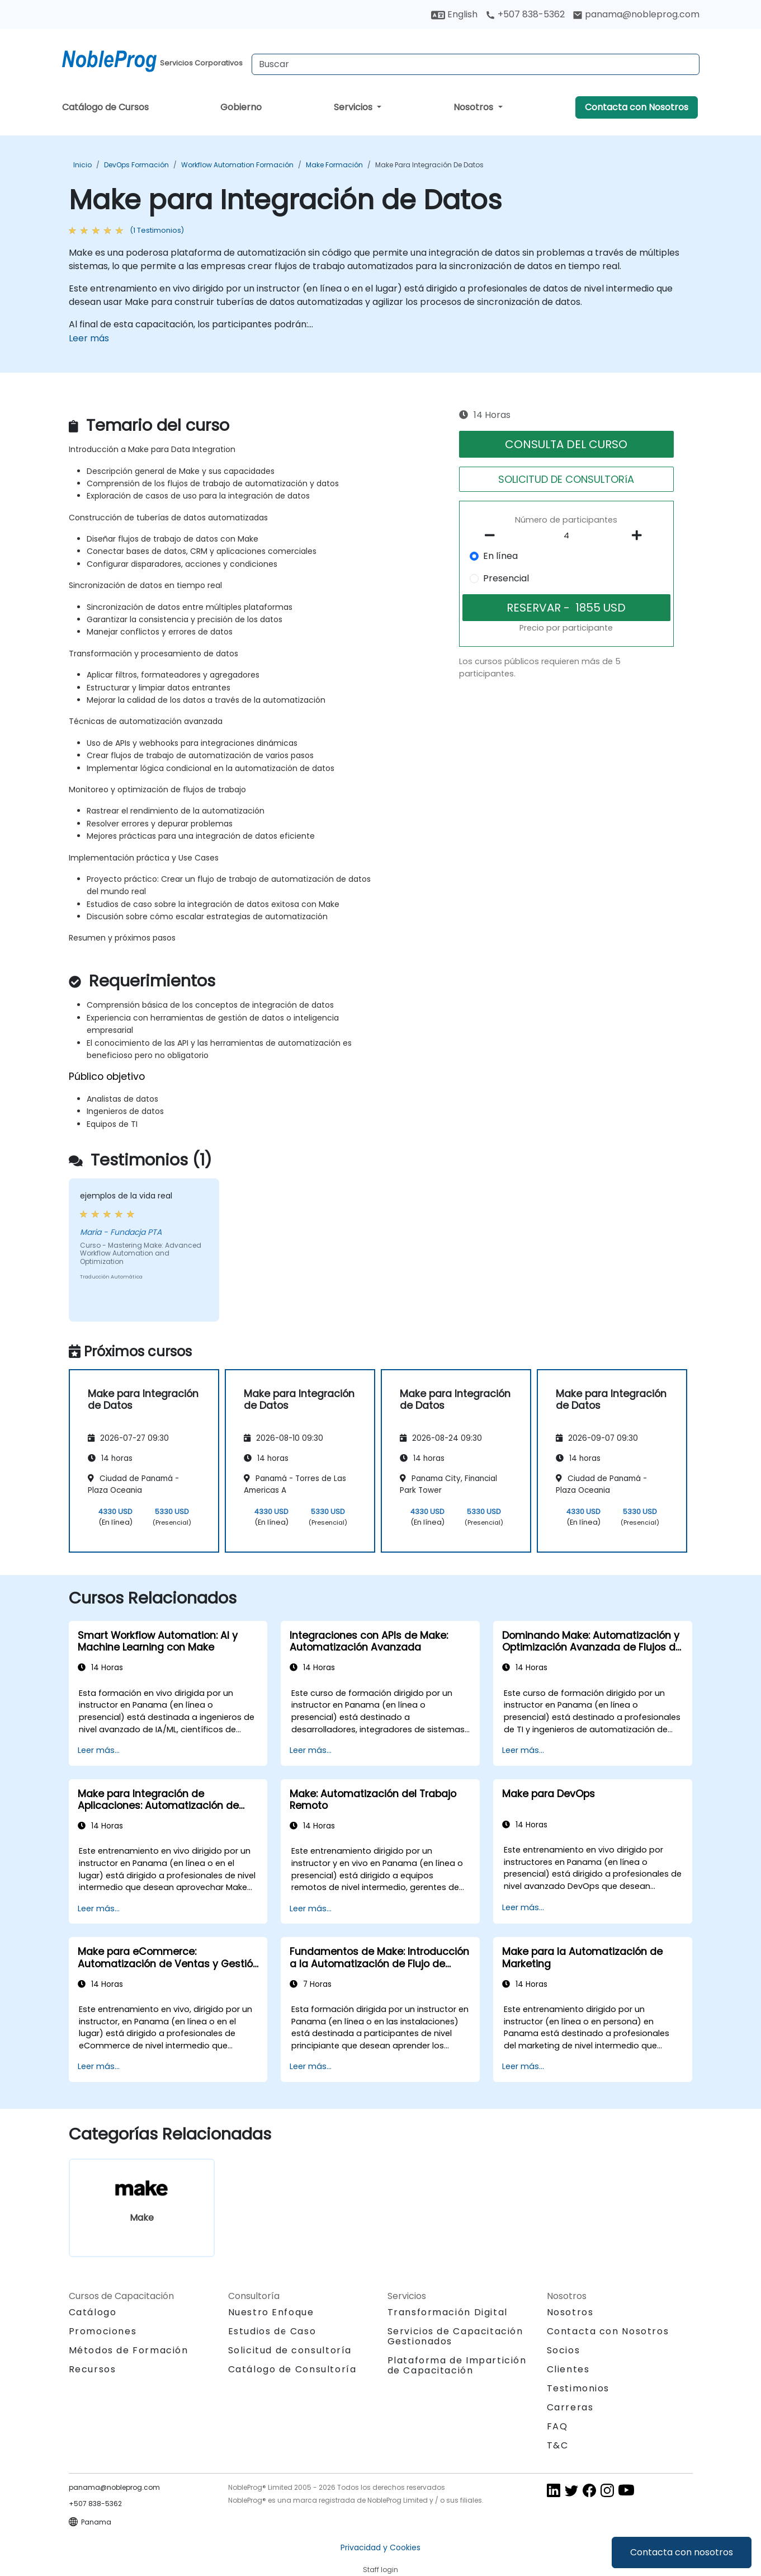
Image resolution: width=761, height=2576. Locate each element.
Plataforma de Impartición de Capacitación (457, 2365)
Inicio (82, 165)
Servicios (354, 107)
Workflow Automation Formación (237, 165)
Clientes (568, 2369)
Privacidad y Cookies (380, 2547)
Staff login (380, 2569)
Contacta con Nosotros (636, 107)
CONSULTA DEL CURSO (566, 444)
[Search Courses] (475, 64)
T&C (558, 2445)
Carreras (570, 2407)
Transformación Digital (447, 2312)
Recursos (92, 2369)
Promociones (103, 2331)
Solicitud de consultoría (290, 2350)
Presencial (506, 578)
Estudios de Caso (272, 2331)
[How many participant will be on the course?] (566, 536)
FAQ (557, 2426)
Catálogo (93, 2312)
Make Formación (334, 165)
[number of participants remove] (492, 535)
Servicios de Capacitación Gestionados (455, 2336)
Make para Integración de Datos (429, 165)
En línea (500, 555)
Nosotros (474, 107)
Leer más (89, 338)
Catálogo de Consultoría (292, 2369)
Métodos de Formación (128, 2350)
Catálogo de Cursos (105, 107)
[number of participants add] (640, 535)
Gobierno (241, 107)
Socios (563, 2350)
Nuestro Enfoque (271, 2312)
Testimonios (578, 2388)
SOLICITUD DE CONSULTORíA (566, 479)
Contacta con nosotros (681, 2552)
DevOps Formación (136, 165)
